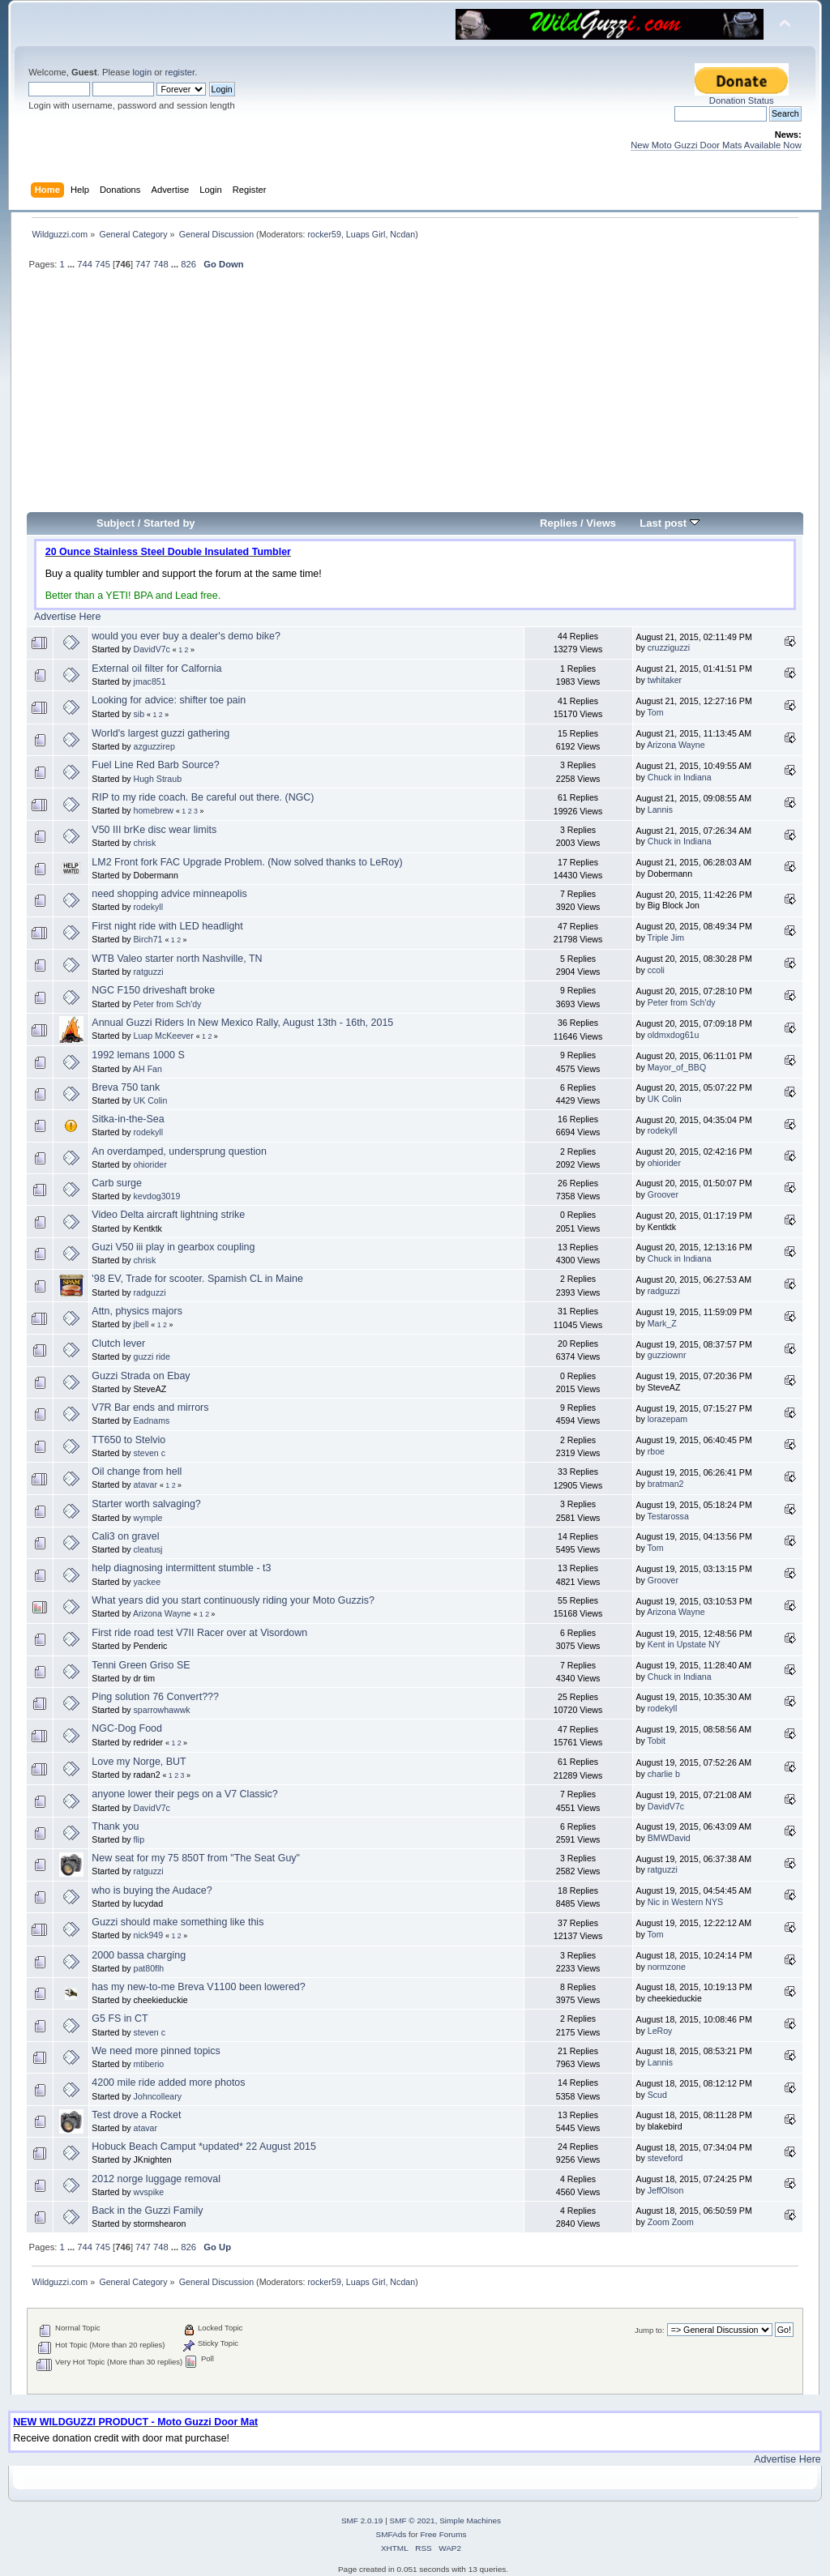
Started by (169, 523)
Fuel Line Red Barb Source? (155, 765)
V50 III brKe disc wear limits (154, 829)
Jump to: (650, 2330)
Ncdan (402, 234)
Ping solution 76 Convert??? (155, 1696)
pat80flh (149, 1968)
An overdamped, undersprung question (179, 1151)
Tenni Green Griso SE (141, 1665)
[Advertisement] (415, 397)
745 (102, 264)
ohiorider (150, 1164)
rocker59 (323, 234)
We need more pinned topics (156, 2051)
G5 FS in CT (120, 2018)
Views (601, 523)
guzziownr (667, 1355)
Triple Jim (666, 937)
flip (139, 1839)
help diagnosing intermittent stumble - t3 (181, 1568)
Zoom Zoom (671, 2222)
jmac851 (150, 681)
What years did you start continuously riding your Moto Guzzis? (233, 1600)
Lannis (660, 809)
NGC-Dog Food (127, 1728)
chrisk (145, 843)
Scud (657, 2095)
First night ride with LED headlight (167, 926)
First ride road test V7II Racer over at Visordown (199, 1632)
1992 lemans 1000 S (138, 1055)
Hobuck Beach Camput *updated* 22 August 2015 (204, 2146)
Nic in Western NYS (685, 1902)
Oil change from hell (137, 1471)
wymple (148, 1518)
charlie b (664, 1774)
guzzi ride (152, 1356)
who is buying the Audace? (152, 1890)
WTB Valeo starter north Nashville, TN (177, 958)
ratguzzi (149, 971)
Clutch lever (118, 1343)
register (180, 72)
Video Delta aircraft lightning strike (168, 1214)
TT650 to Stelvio (128, 1440)
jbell (141, 1324)
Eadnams (152, 1420)
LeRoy (660, 2031)
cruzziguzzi (669, 647)
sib (139, 714)
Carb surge (117, 1183)
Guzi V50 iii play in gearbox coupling (173, 1247)
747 (143, 264)
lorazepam (667, 1419)
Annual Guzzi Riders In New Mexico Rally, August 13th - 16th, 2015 (242, 1022)
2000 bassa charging (139, 1955)
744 (84, 264)
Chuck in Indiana (680, 777)
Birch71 (148, 939)
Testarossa (668, 1516)
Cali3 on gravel (125, 1536)
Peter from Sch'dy (168, 1004)
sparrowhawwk (162, 1710)
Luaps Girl (366, 234)
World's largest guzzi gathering (160, 733)
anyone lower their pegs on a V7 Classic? (184, 1794)
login (142, 72)
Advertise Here (67, 616)
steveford (665, 2158)
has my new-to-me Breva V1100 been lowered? (198, 1987)
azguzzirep (154, 746)
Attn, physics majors (137, 1311)
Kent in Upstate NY (684, 1644)
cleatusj (148, 1549)
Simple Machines (470, 2520)
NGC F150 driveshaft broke (153, 990)
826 (188, 264)
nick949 (149, 1935)
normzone (667, 1967)
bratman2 (666, 1484)
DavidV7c (152, 649)
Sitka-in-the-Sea (128, 1119)
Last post (670, 523)
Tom (656, 712)
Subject (115, 523)
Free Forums (443, 2534)
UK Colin (151, 1100)
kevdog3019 (157, 1196)
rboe (656, 1451)
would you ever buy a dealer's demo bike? (186, 636)
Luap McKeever (164, 1035)
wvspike (149, 2192)
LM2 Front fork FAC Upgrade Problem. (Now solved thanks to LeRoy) (247, 862)
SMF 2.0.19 (362, 2520)
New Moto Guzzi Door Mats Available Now (716, 145)
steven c (149, 1453)
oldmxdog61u (674, 1035)
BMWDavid (669, 1838)
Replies (558, 523)
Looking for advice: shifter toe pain (169, 700)
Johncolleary (158, 2096)
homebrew (153, 810)
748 (161, 264)
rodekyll (149, 907)
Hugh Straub (158, 779)
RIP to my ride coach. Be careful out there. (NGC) (203, 797)
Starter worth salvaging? (146, 1504)
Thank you (115, 1826)
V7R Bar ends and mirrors (150, 1407)
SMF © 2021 (412, 2520)
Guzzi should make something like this (177, 1922)
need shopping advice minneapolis (169, 893)
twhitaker (665, 680)
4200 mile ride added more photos (168, 2082)
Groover (663, 1194)
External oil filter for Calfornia (156, 668)
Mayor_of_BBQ (677, 1067)
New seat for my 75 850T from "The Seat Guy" (196, 1858)
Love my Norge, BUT (139, 1761)
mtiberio (149, 2064)
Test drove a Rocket (136, 2115)
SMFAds (391, 2534)
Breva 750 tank (126, 1087)
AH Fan (147, 1069)
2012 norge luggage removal (156, 2179)
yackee (147, 1582)
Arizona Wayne (675, 745)
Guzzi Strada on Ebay (141, 1376)
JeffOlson (666, 2190)
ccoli (656, 970)
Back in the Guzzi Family (147, 2210)
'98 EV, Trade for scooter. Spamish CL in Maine (197, 1278)
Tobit (656, 1740)
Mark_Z (662, 1323)
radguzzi (150, 1292)
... (72, 264)
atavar (145, 1484)
